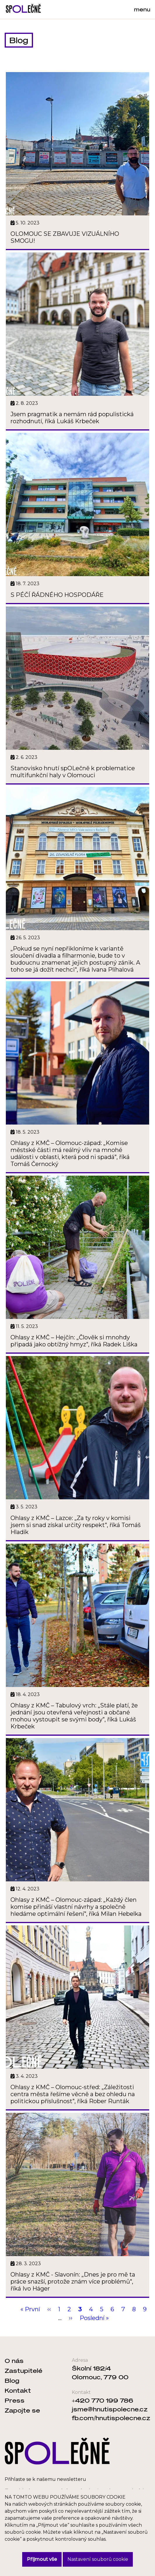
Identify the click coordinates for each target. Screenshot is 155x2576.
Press (15, 2400)
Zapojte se (22, 2410)
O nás (14, 2360)
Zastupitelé (23, 2370)
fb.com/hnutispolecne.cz (111, 2417)
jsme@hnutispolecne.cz (110, 2409)
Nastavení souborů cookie (97, 2559)
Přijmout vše (42, 2559)
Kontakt (18, 2390)
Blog (12, 2380)
